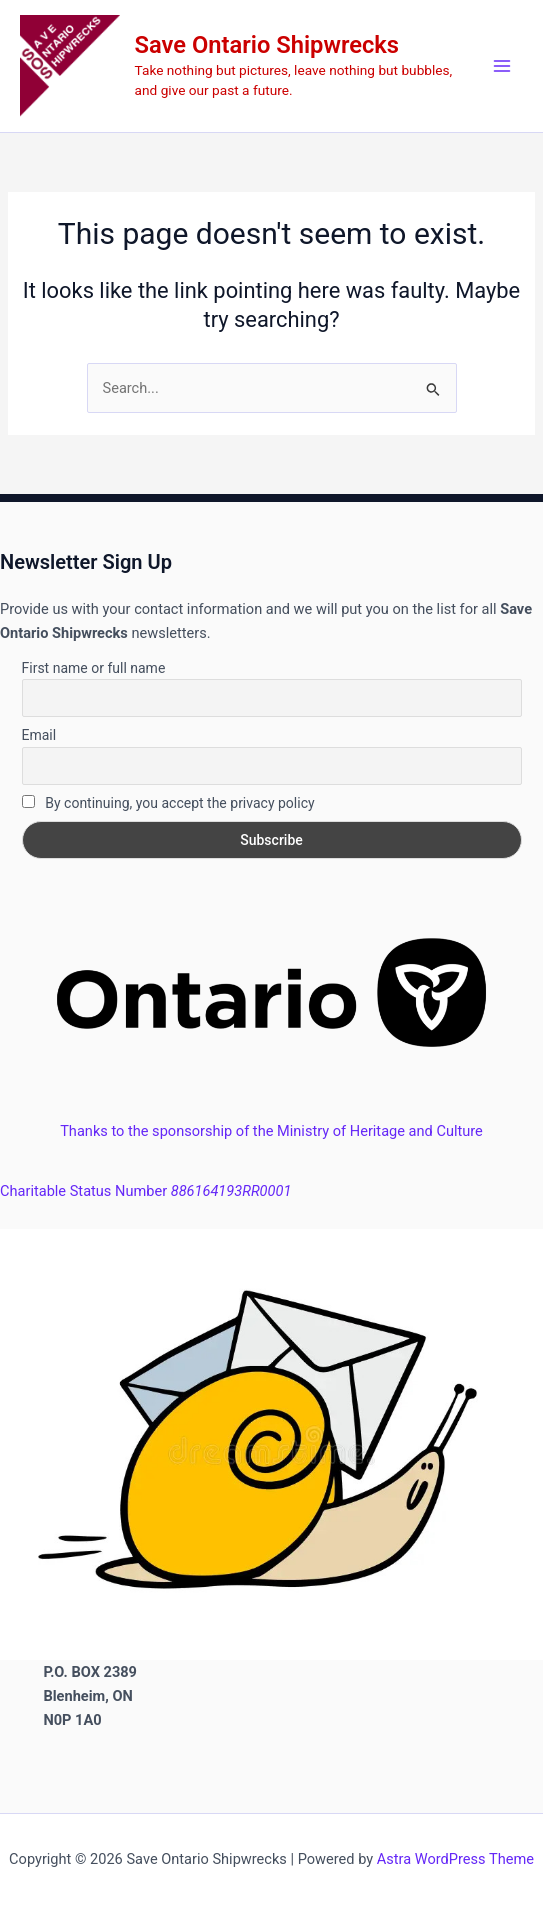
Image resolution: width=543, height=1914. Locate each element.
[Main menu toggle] (502, 66)
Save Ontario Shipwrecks (267, 45)
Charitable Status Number (145, 1191)
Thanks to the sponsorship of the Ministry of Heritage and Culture (271, 1131)
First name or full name (94, 668)
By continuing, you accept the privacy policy (168, 803)
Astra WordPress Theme (455, 1859)
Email (39, 735)
